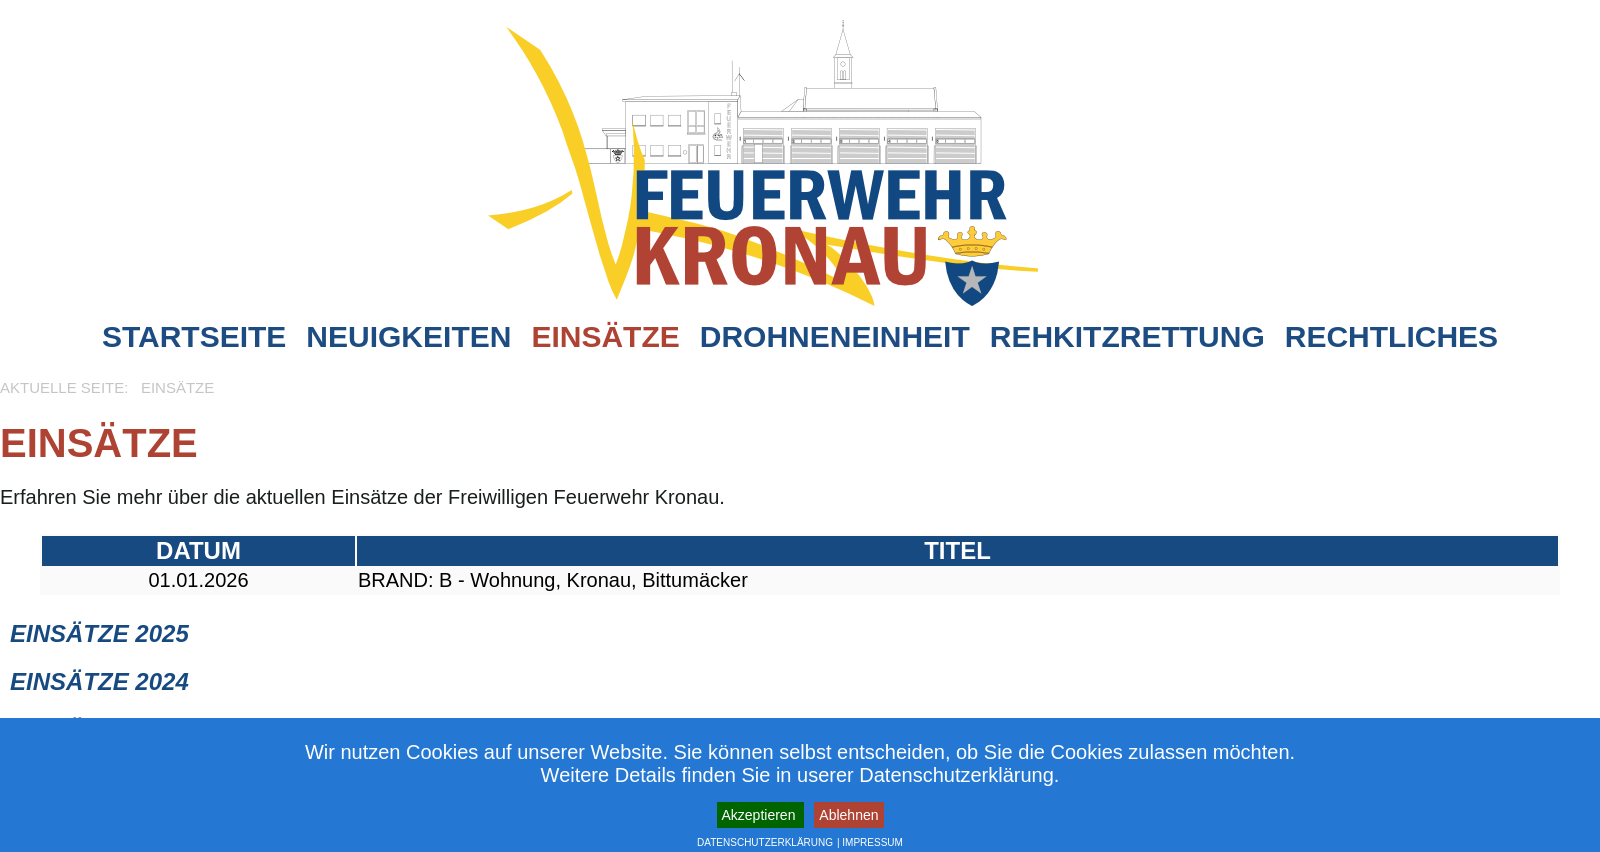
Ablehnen (848, 815)
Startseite (194, 336)
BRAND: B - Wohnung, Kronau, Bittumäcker (553, 580)
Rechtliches (1391, 336)
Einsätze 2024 (99, 681)
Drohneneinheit (835, 336)
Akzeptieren (761, 815)
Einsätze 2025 (99, 633)
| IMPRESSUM (870, 842)
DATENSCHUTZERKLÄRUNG (765, 842)
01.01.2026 (198, 580)
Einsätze (605, 336)
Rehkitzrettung (1127, 336)
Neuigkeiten (408, 336)
